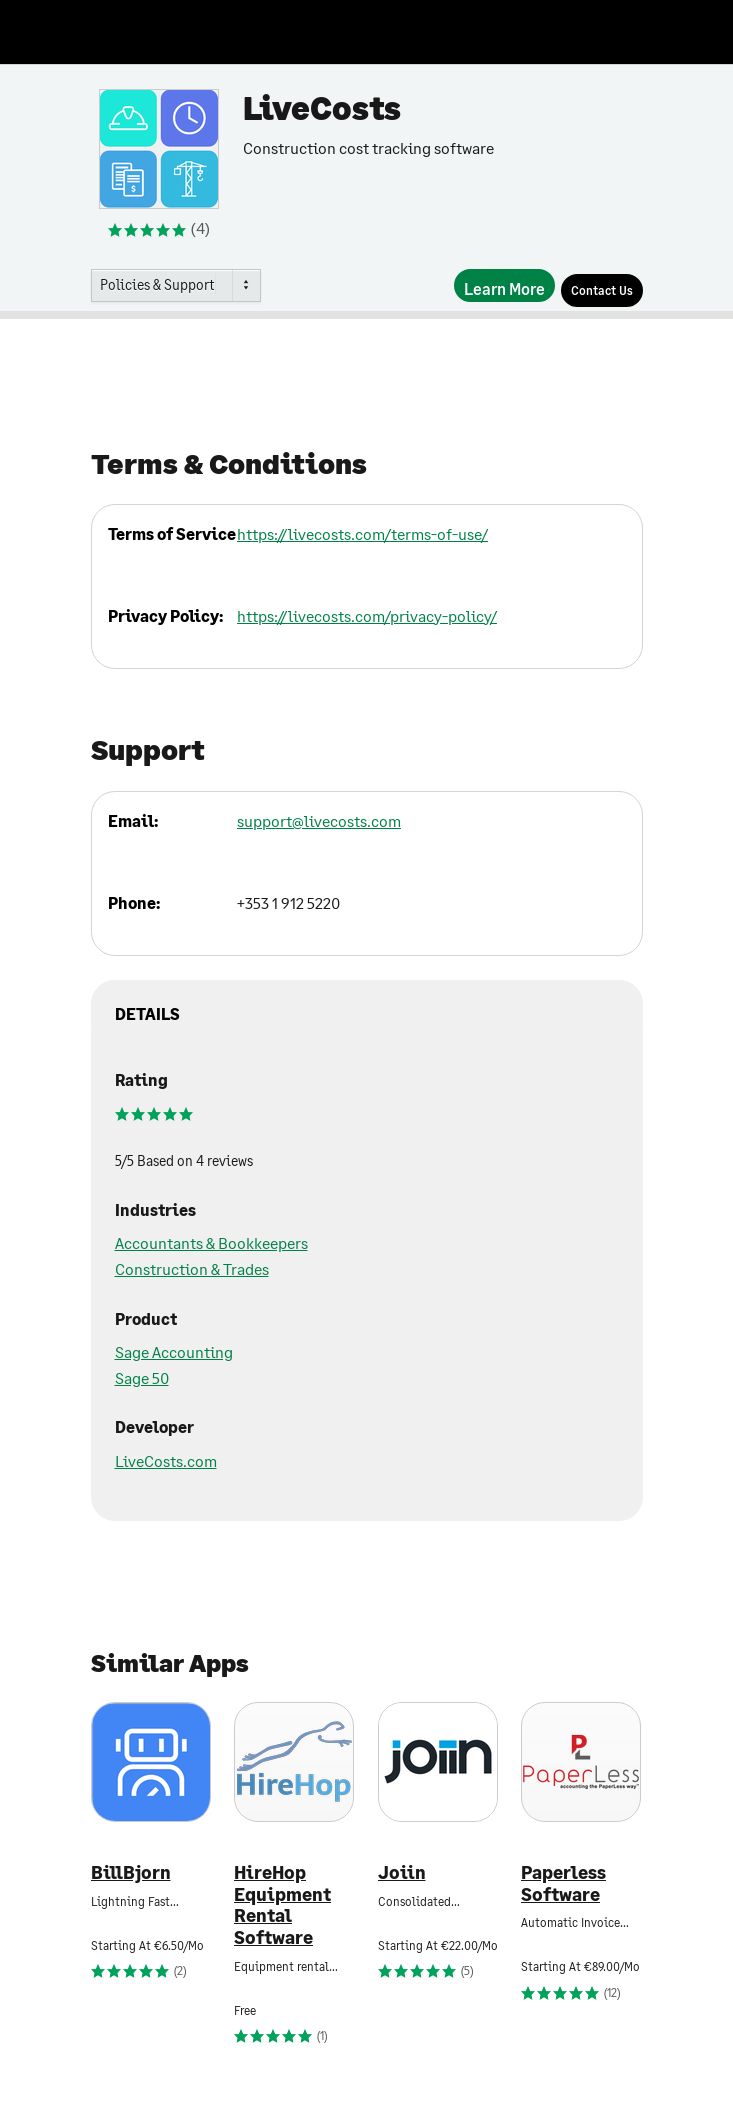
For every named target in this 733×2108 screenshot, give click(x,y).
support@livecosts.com (319, 820)
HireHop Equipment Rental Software (282, 1905)
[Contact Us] (602, 290)
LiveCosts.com (166, 1460)
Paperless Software (563, 1883)
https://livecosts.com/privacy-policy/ (367, 615)
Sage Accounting (174, 1351)
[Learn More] (504, 285)
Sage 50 (142, 1377)
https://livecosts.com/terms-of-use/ (362, 533)
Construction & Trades (192, 1268)
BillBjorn (131, 1872)
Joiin (402, 1872)
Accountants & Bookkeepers (211, 1242)
